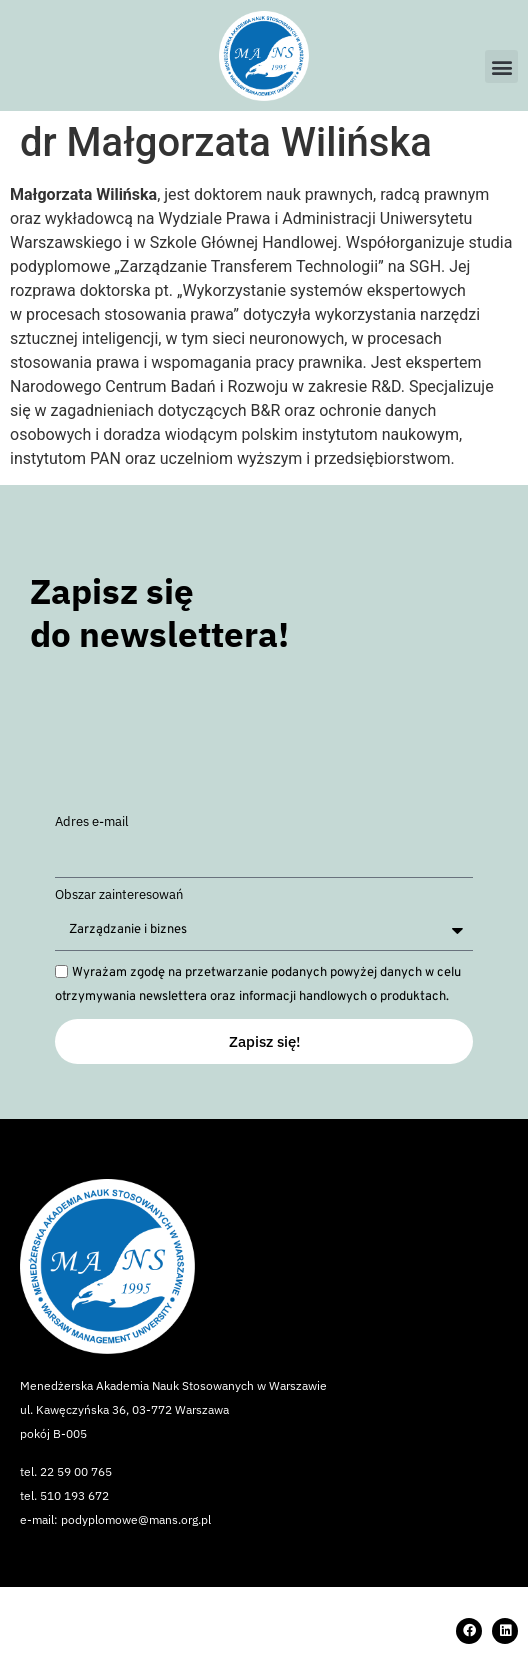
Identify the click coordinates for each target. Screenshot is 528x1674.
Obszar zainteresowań (119, 895)
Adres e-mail (92, 822)
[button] (501, 66)
